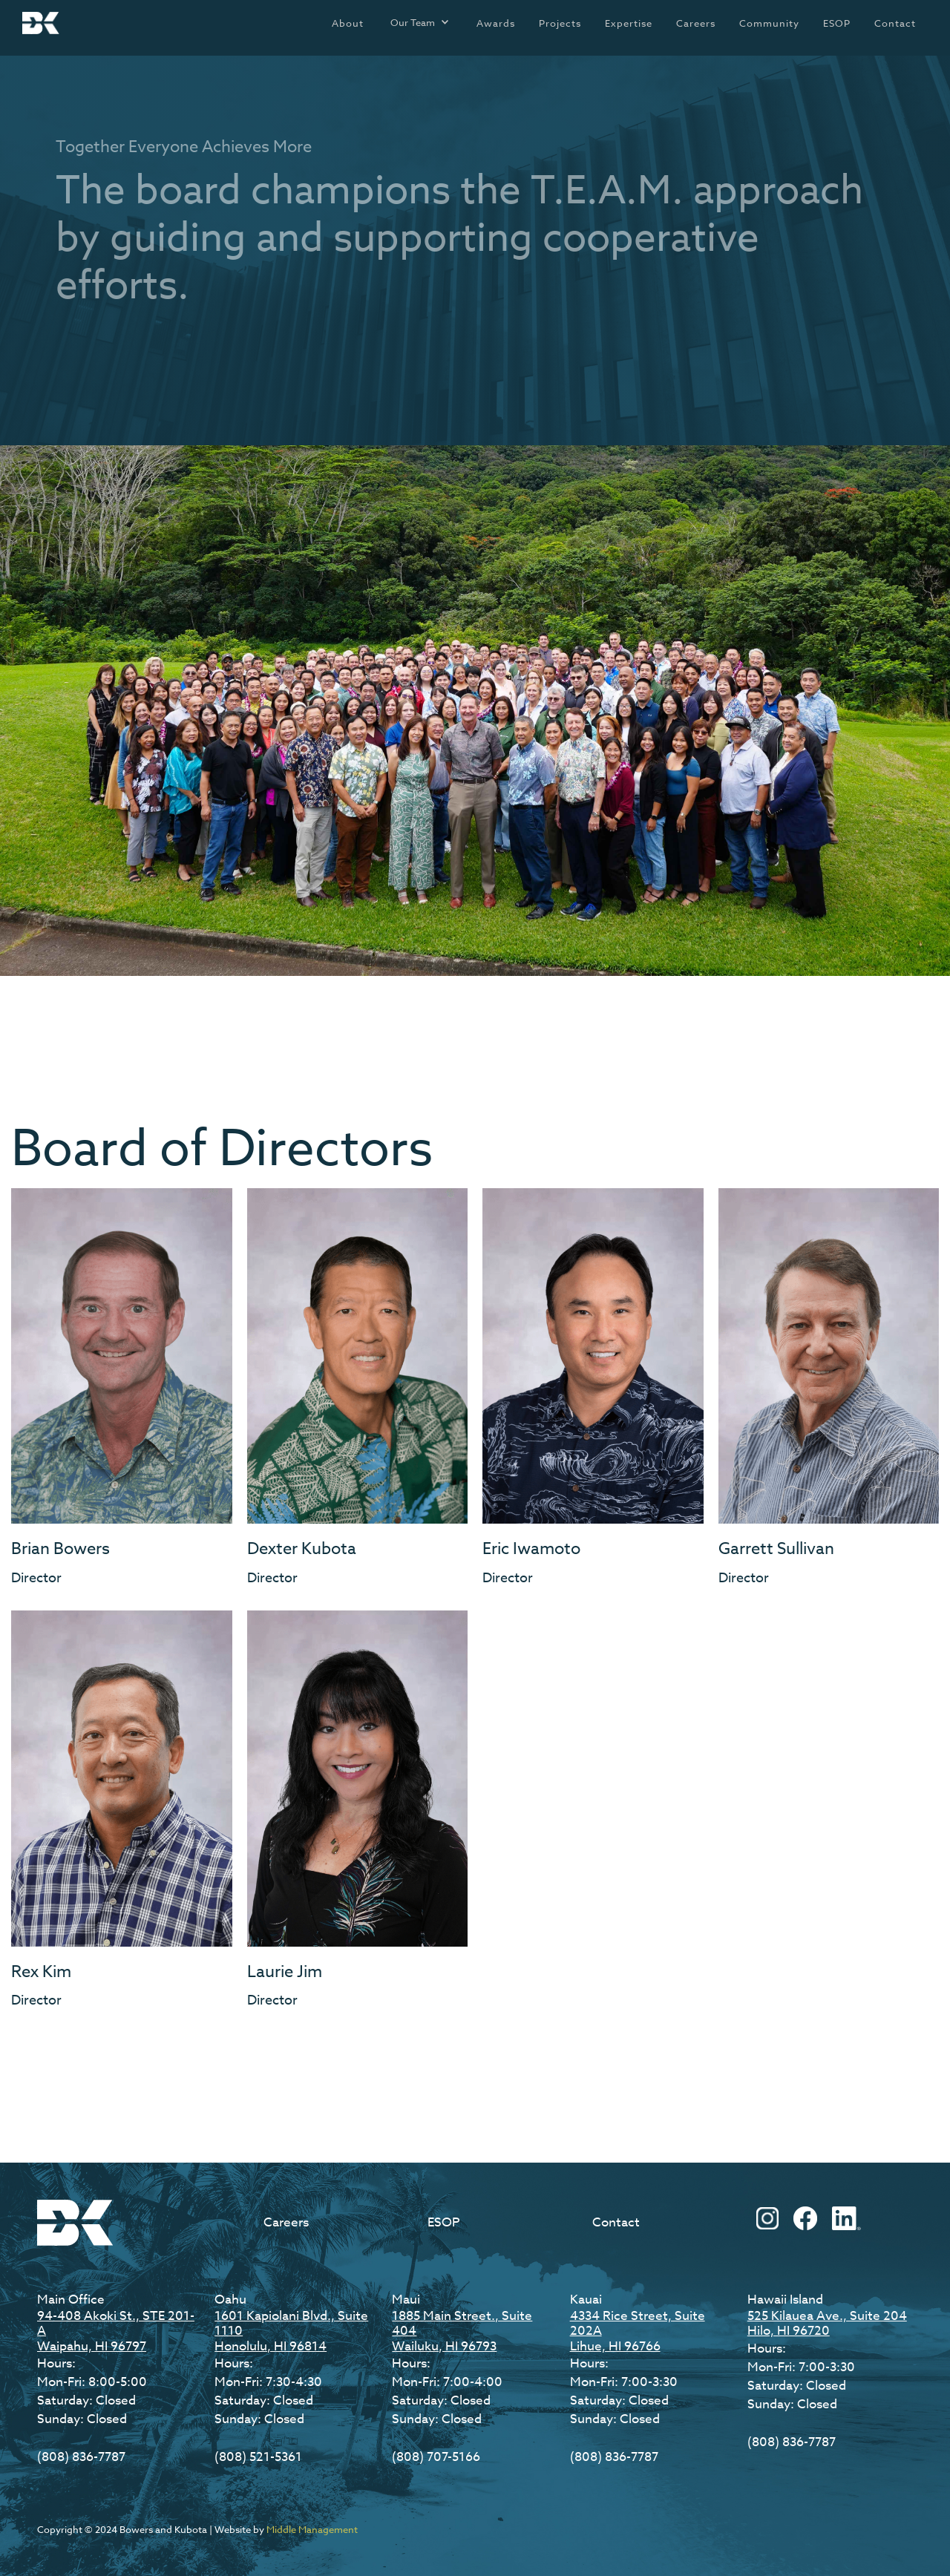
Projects (560, 23)
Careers (695, 23)
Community (769, 23)
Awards (495, 23)
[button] (420, 22)
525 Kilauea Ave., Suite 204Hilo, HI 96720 (827, 2323)
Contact (895, 23)
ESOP (837, 23)
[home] (40, 23)
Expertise (628, 23)
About (348, 23)
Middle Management (312, 2529)
